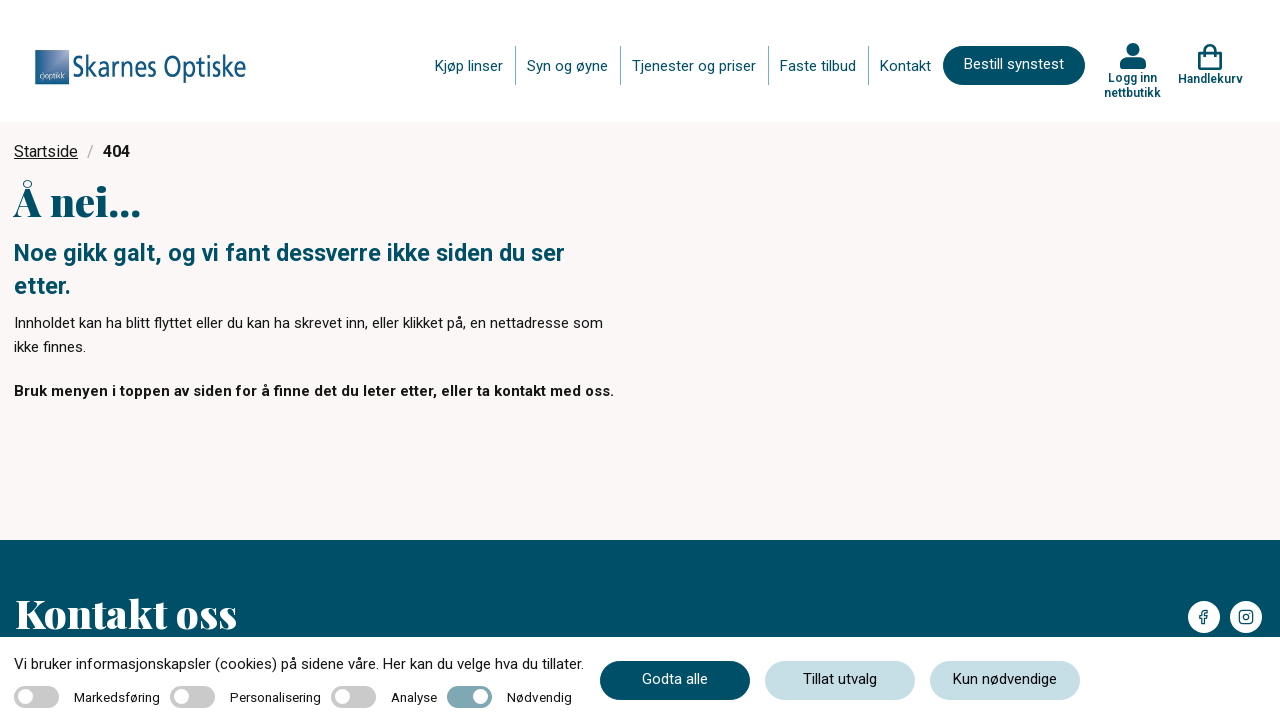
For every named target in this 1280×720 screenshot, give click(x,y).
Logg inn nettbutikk (1132, 85)
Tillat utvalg (840, 679)
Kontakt (905, 66)
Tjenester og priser (694, 66)
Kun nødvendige (1005, 679)
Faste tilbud (818, 66)
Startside (46, 151)
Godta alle (675, 679)
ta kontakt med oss (543, 391)
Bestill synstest (1014, 64)
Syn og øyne (567, 66)
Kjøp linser (469, 66)
